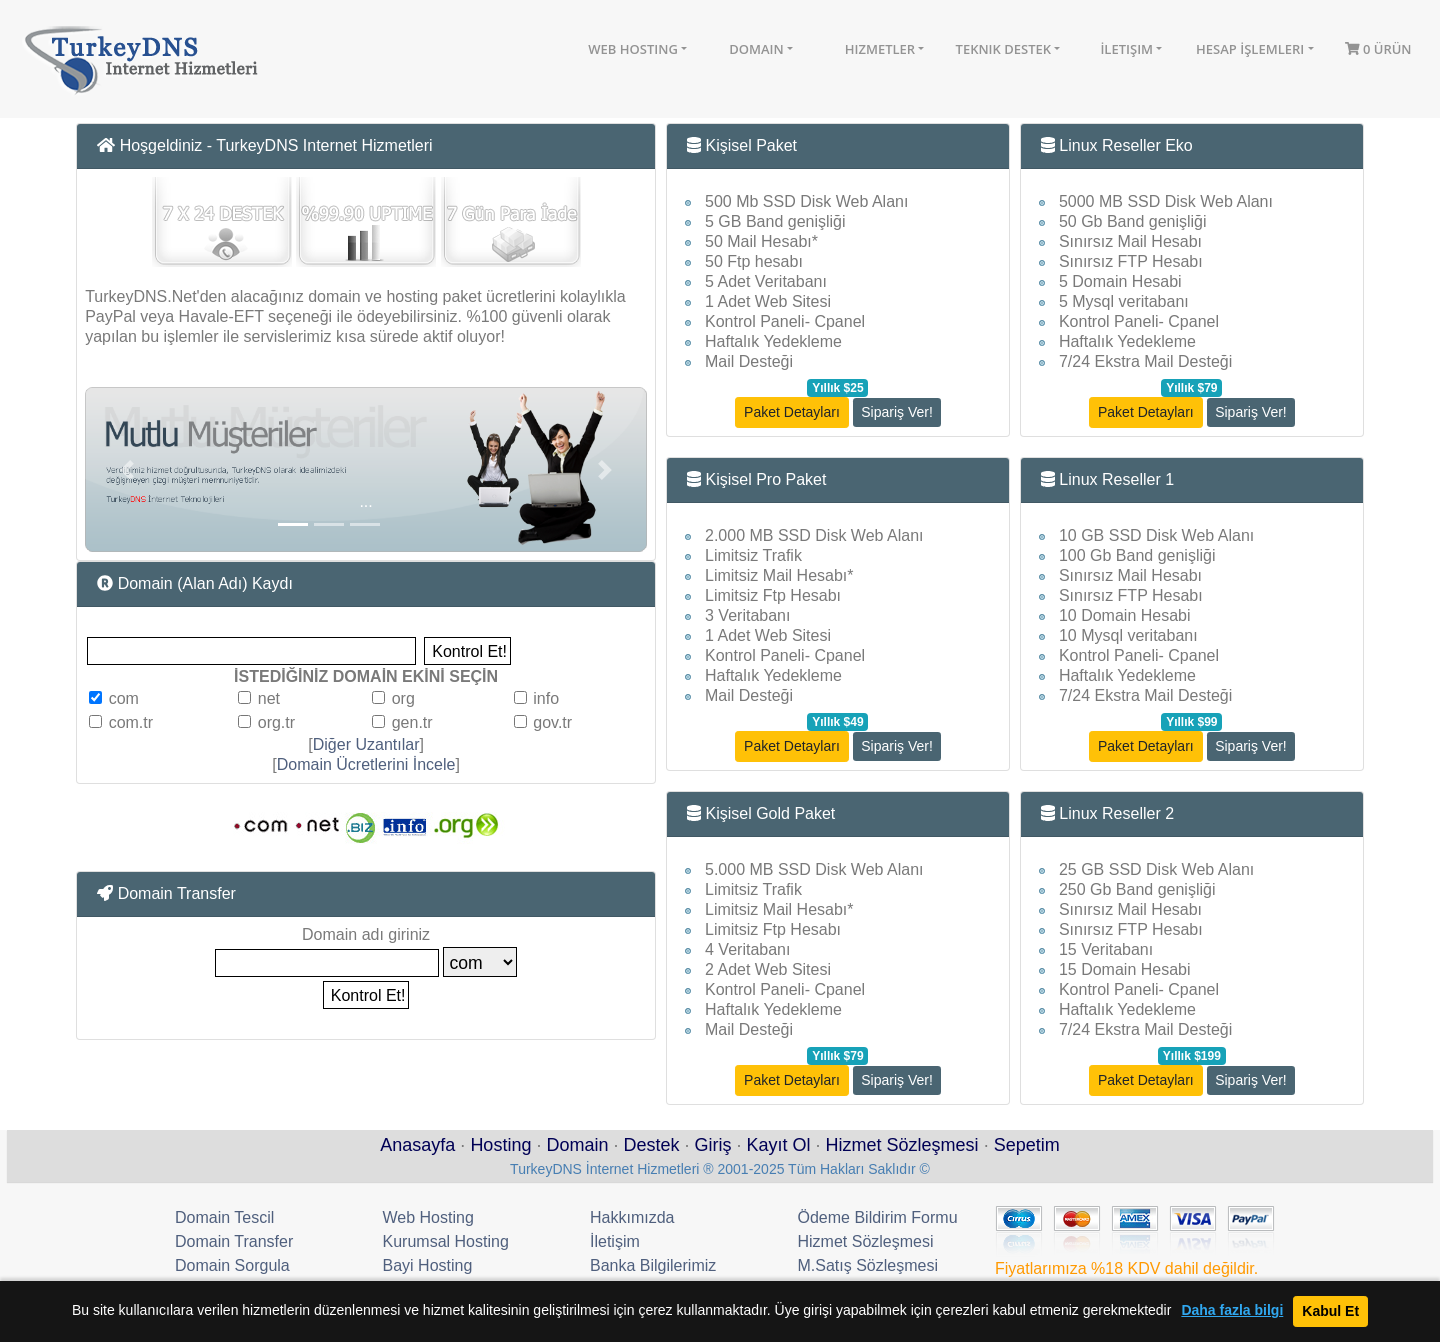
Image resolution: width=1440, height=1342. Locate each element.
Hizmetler (880, 49)
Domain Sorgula (232, 1265)
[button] (127, 469)
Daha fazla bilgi (1232, 1310)
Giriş (713, 1145)
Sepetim (1027, 1145)
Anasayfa (417, 1145)
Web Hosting (633, 49)
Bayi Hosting (428, 1265)
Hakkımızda (632, 1217)
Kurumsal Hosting (446, 1241)
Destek (651, 1145)
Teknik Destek (1004, 49)
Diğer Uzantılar (366, 744)
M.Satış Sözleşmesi (868, 1265)
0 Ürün (1378, 49)
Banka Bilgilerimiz (653, 1265)
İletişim (1126, 49)
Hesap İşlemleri (1250, 49)
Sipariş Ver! (897, 412)
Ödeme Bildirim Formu (878, 1217)
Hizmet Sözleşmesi (902, 1145)
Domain (756, 49)
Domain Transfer (234, 1241)
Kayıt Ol (779, 1145)
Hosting (500, 1145)
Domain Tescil (224, 1217)
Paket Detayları (792, 412)
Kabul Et (1330, 1311)
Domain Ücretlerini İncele (366, 764)
